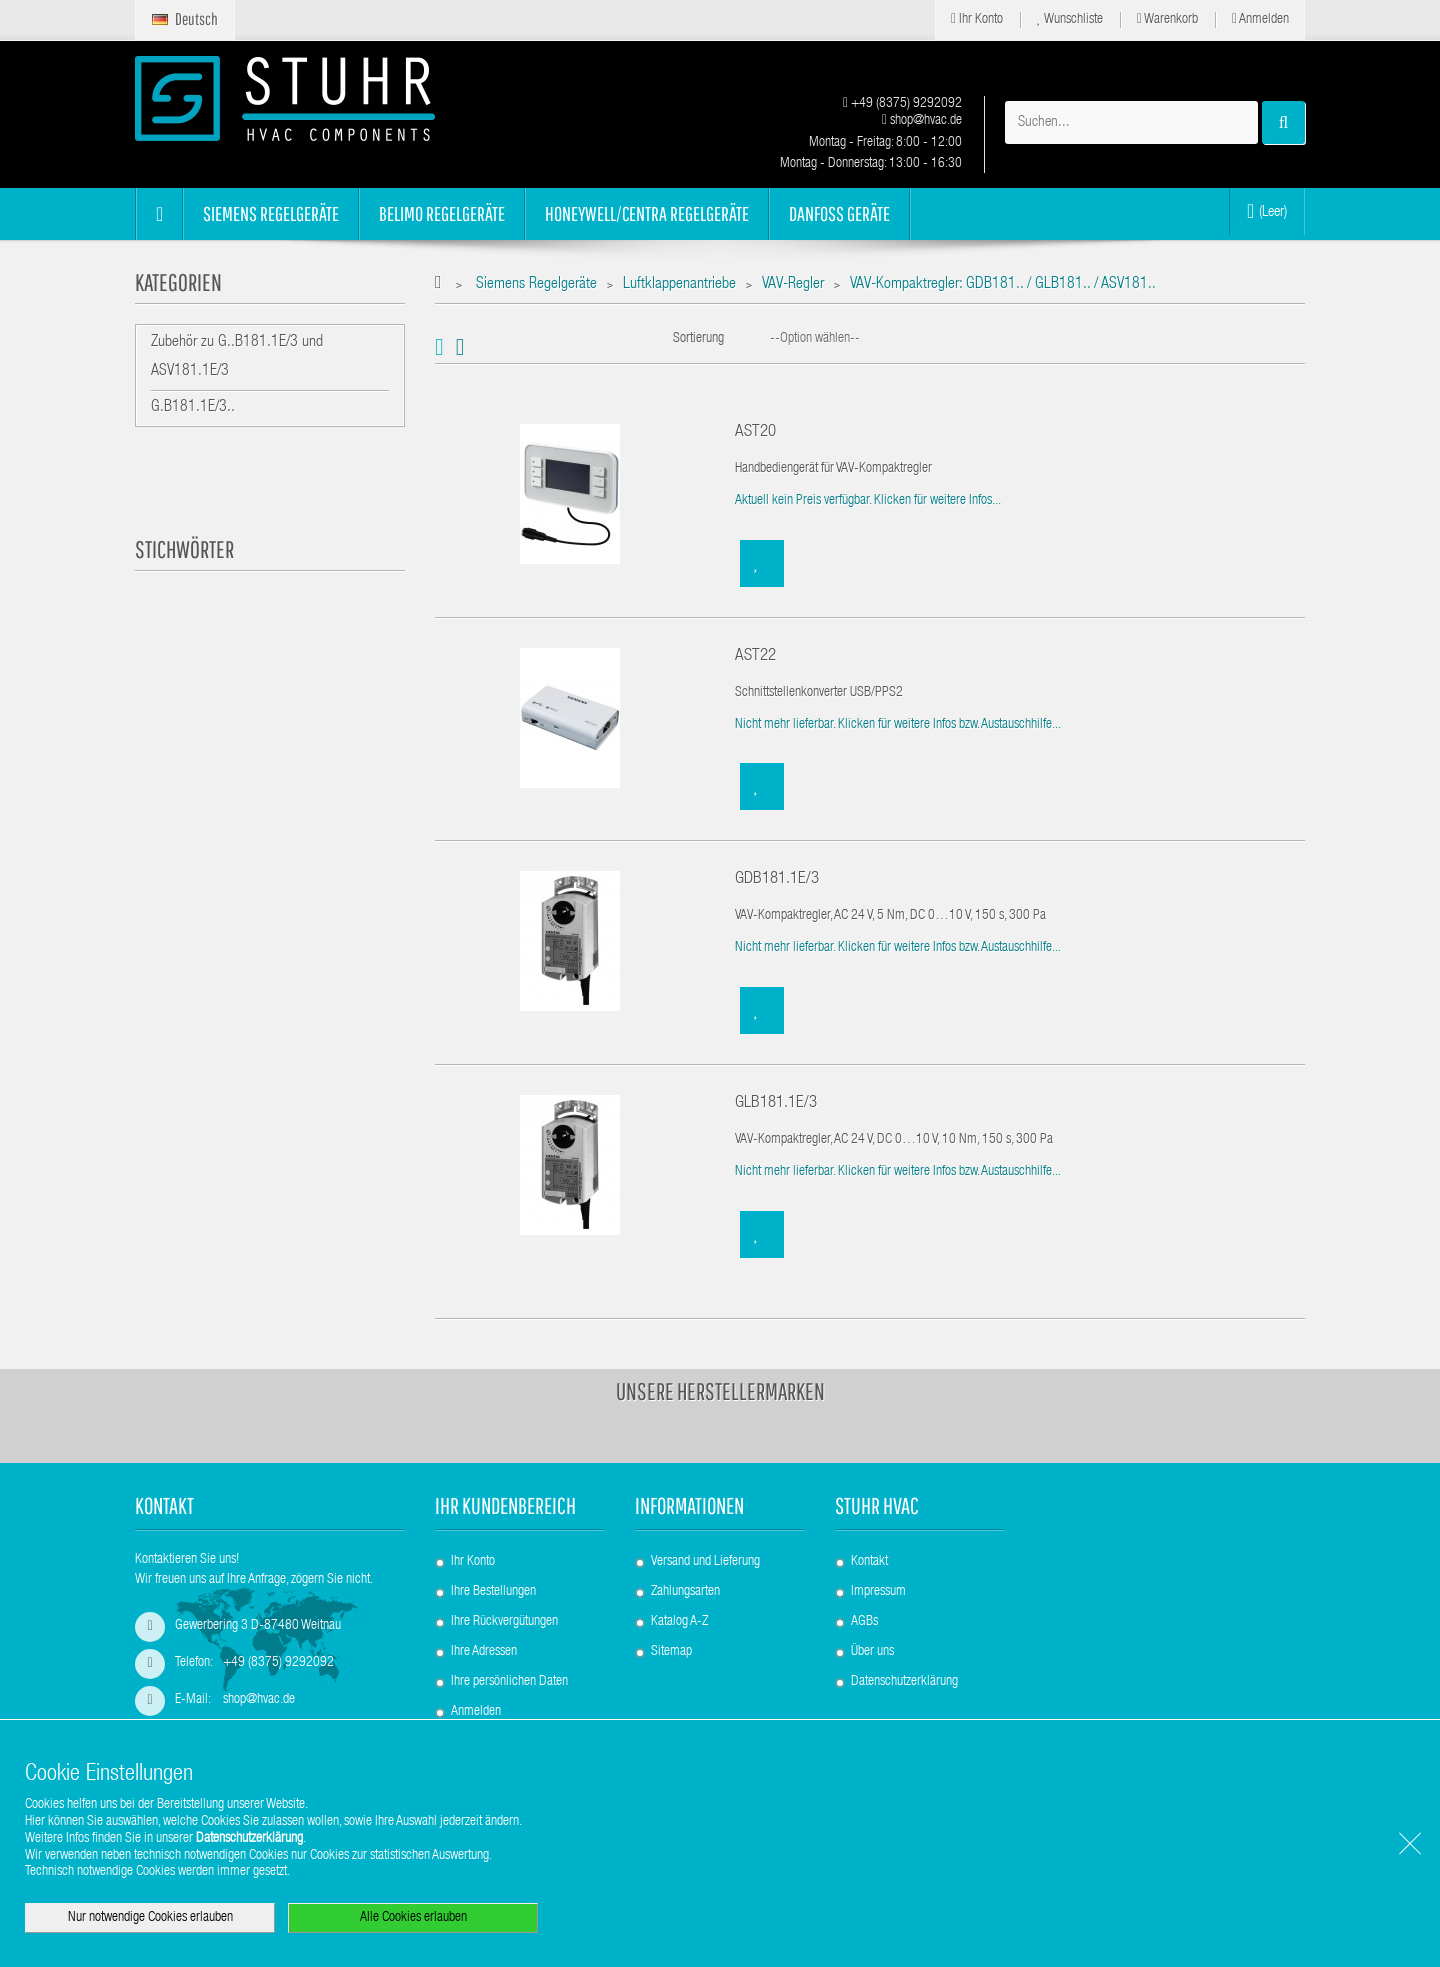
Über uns (872, 1652)
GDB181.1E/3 (777, 879)
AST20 (755, 432)
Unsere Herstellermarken (720, 1391)
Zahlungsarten (685, 1592)
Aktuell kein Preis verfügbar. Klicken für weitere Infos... (868, 501)
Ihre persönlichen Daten (509, 1682)
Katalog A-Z (679, 1622)
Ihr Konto (977, 19)
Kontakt (869, 1562)
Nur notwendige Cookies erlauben (150, 1918)
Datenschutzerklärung (904, 1682)
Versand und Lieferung (705, 1562)
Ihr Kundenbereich (505, 1505)
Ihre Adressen (484, 1652)
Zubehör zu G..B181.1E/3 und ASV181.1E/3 (237, 357)
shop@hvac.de (922, 121)
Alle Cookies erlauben (413, 1918)
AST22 (755, 656)
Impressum (878, 1592)
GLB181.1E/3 (776, 1103)
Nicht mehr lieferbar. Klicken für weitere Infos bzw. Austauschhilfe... (898, 725)
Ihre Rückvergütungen (504, 1622)
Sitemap (671, 1652)
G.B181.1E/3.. (193, 408)
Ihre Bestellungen (493, 1592)
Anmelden (1260, 19)
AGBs (864, 1622)
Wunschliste (1070, 19)
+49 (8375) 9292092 (902, 104)
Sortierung (698, 339)
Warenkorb (1167, 19)
